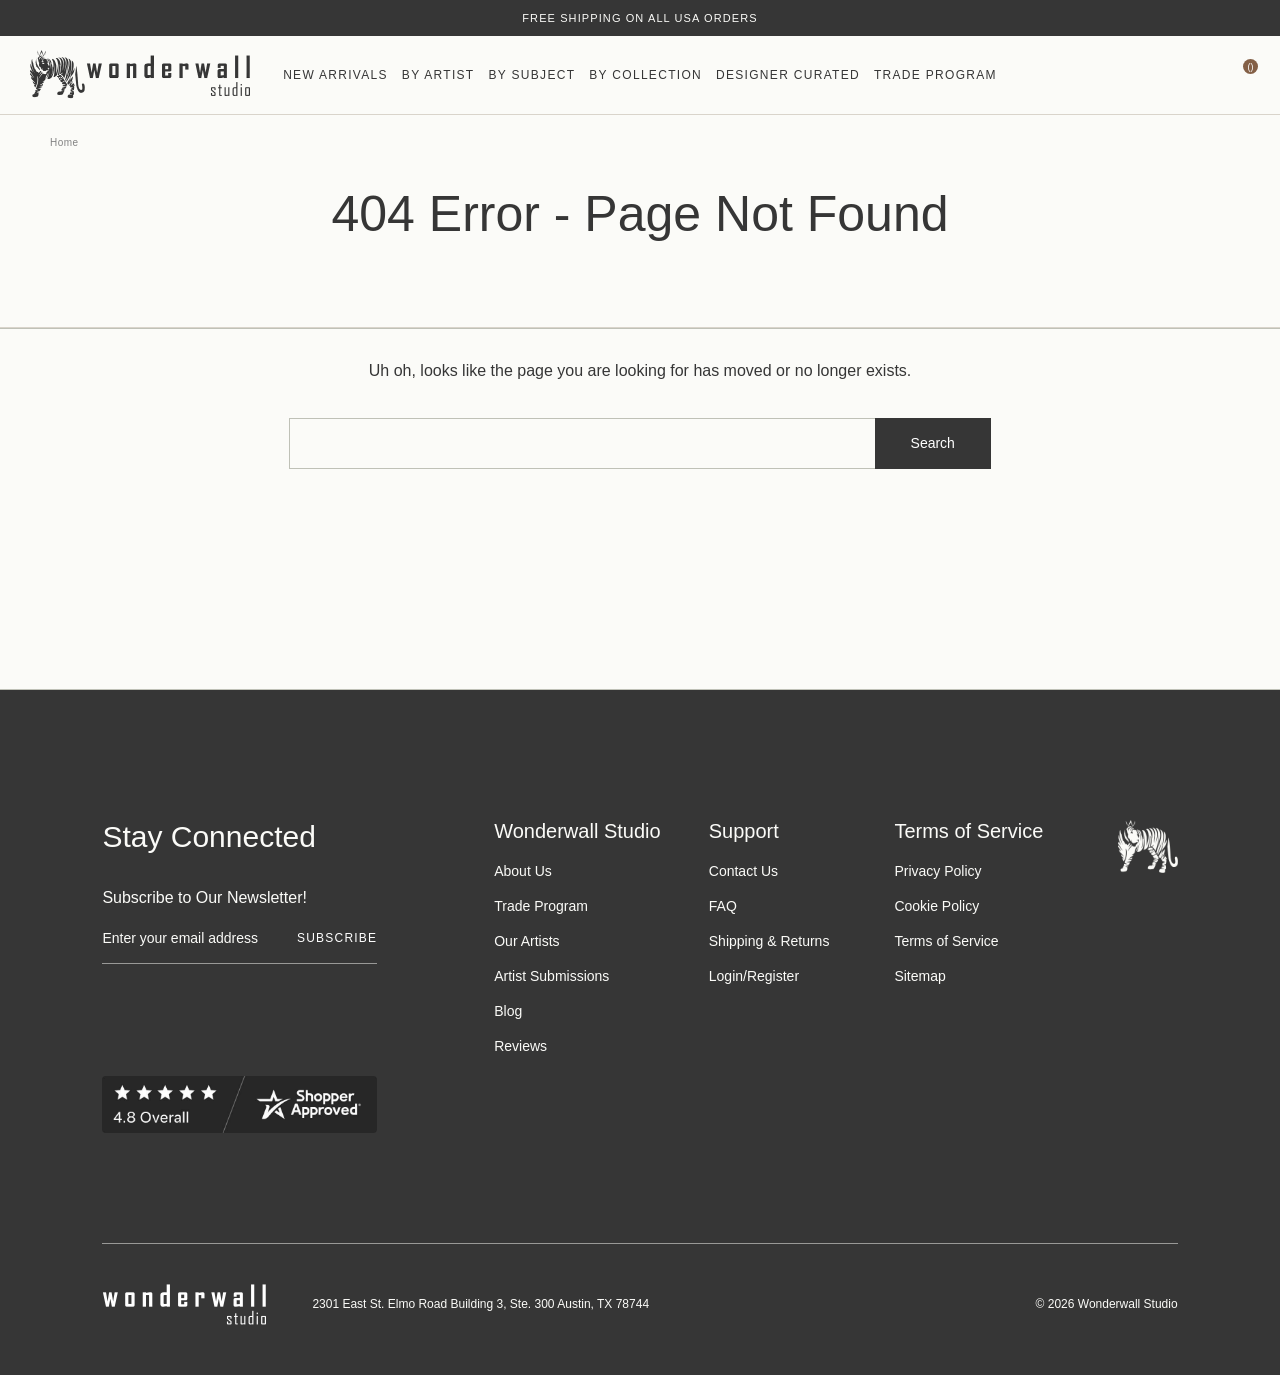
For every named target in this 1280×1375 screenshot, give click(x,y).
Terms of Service (946, 941)
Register (773, 976)
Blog (508, 1011)
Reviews (520, 1046)
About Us (523, 871)
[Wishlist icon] (1143, 74)
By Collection (645, 75)
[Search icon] (1094, 74)
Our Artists (526, 941)
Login (726, 976)
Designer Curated (788, 75)
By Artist (438, 75)
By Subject (531, 75)
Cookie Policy (936, 906)
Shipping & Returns (769, 941)
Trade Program (935, 75)
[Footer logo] (1148, 845)
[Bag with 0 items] (1239, 75)
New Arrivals (335, 75)
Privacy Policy (937, 871)
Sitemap (919, 976)
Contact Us (743, 871)
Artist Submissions (551, 976)
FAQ (723, 906)
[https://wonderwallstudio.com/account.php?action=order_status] (1191, 74)
